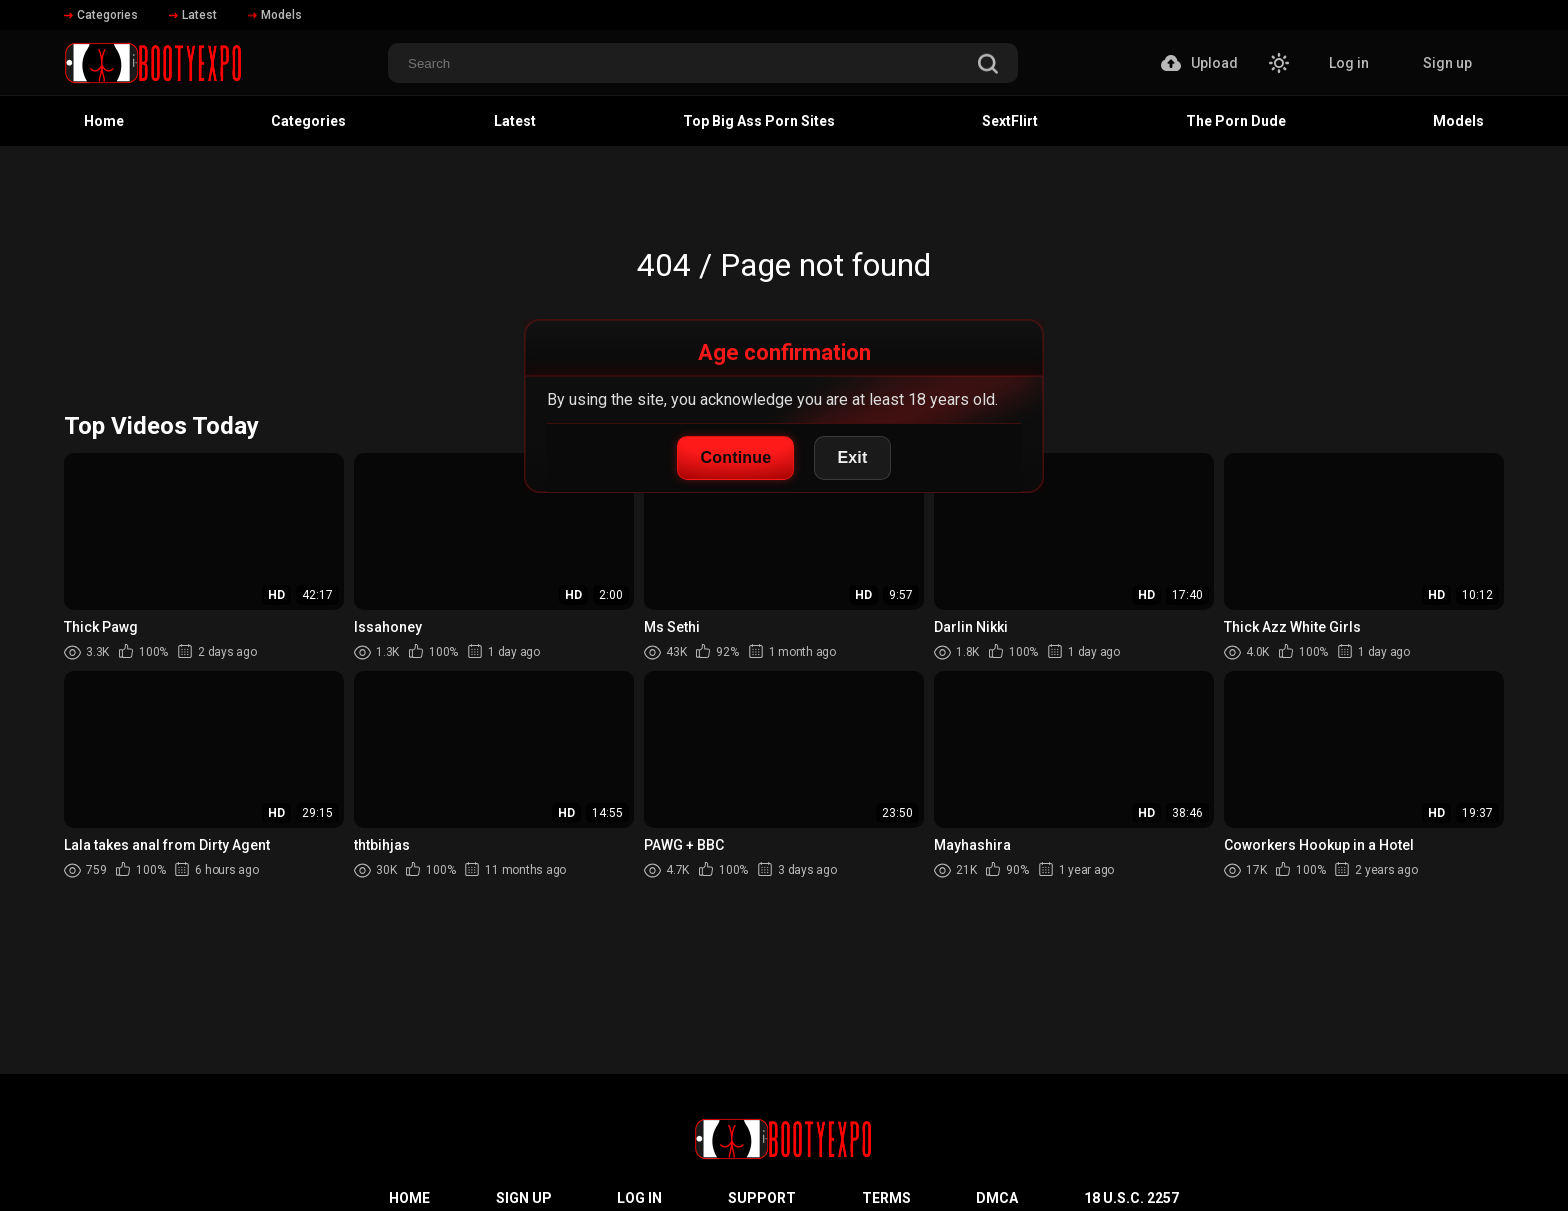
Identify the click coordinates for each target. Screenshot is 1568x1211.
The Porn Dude (1236, 121)
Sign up (1447, 63)
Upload (1199, 63)
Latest (193, 15)
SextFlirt (1010, 121)
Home (104, 121)
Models (275, 15)
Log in (1349, 63)
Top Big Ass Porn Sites (759, 121)
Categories (101, 15)
